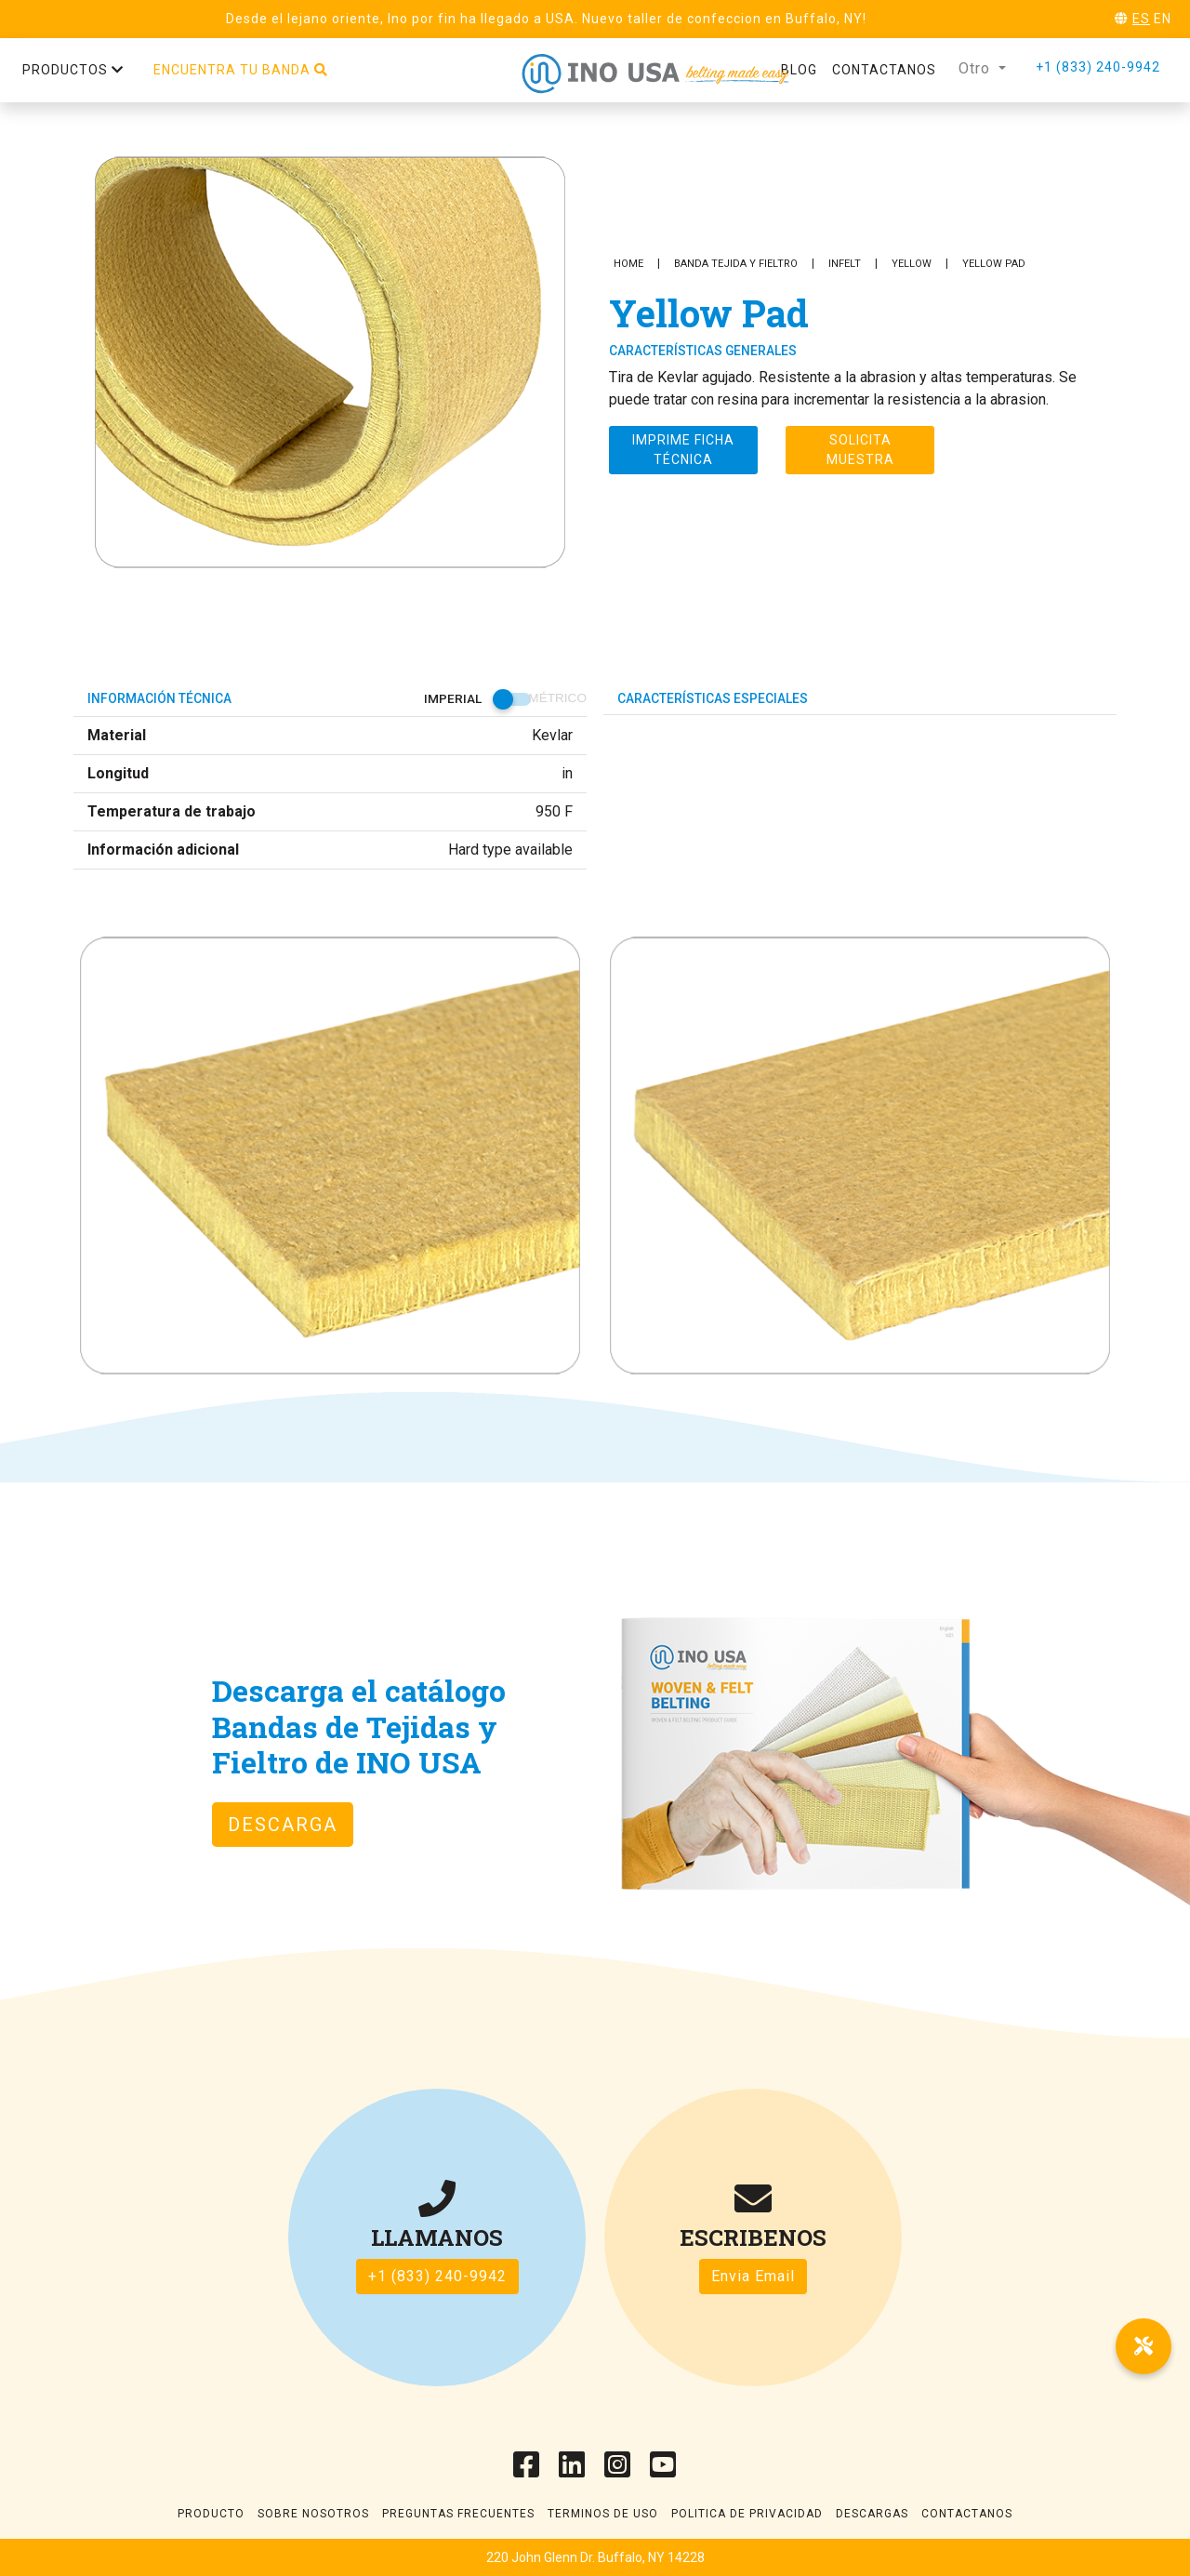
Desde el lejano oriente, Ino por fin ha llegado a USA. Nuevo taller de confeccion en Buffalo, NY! (546, 18)
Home (628, 264)
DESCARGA (282, 1824)
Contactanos (884, 69)
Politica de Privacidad (747, 2513)
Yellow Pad (993, 264)
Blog (799, 69)
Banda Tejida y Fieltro (736, 264)
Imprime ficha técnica (683, 449)
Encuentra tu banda (240, 69)
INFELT (844, 264)
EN (1162, 18)
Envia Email (753, 2276)
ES (1141, 18)
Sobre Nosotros (313, 2513)
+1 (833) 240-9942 (1098, 67)
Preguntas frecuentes (458, 2513)
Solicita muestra (860, 449)
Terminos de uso (603, 2513)
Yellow (912, 264)
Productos (73, 69)
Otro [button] (977, 68)
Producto (211, 2513)
